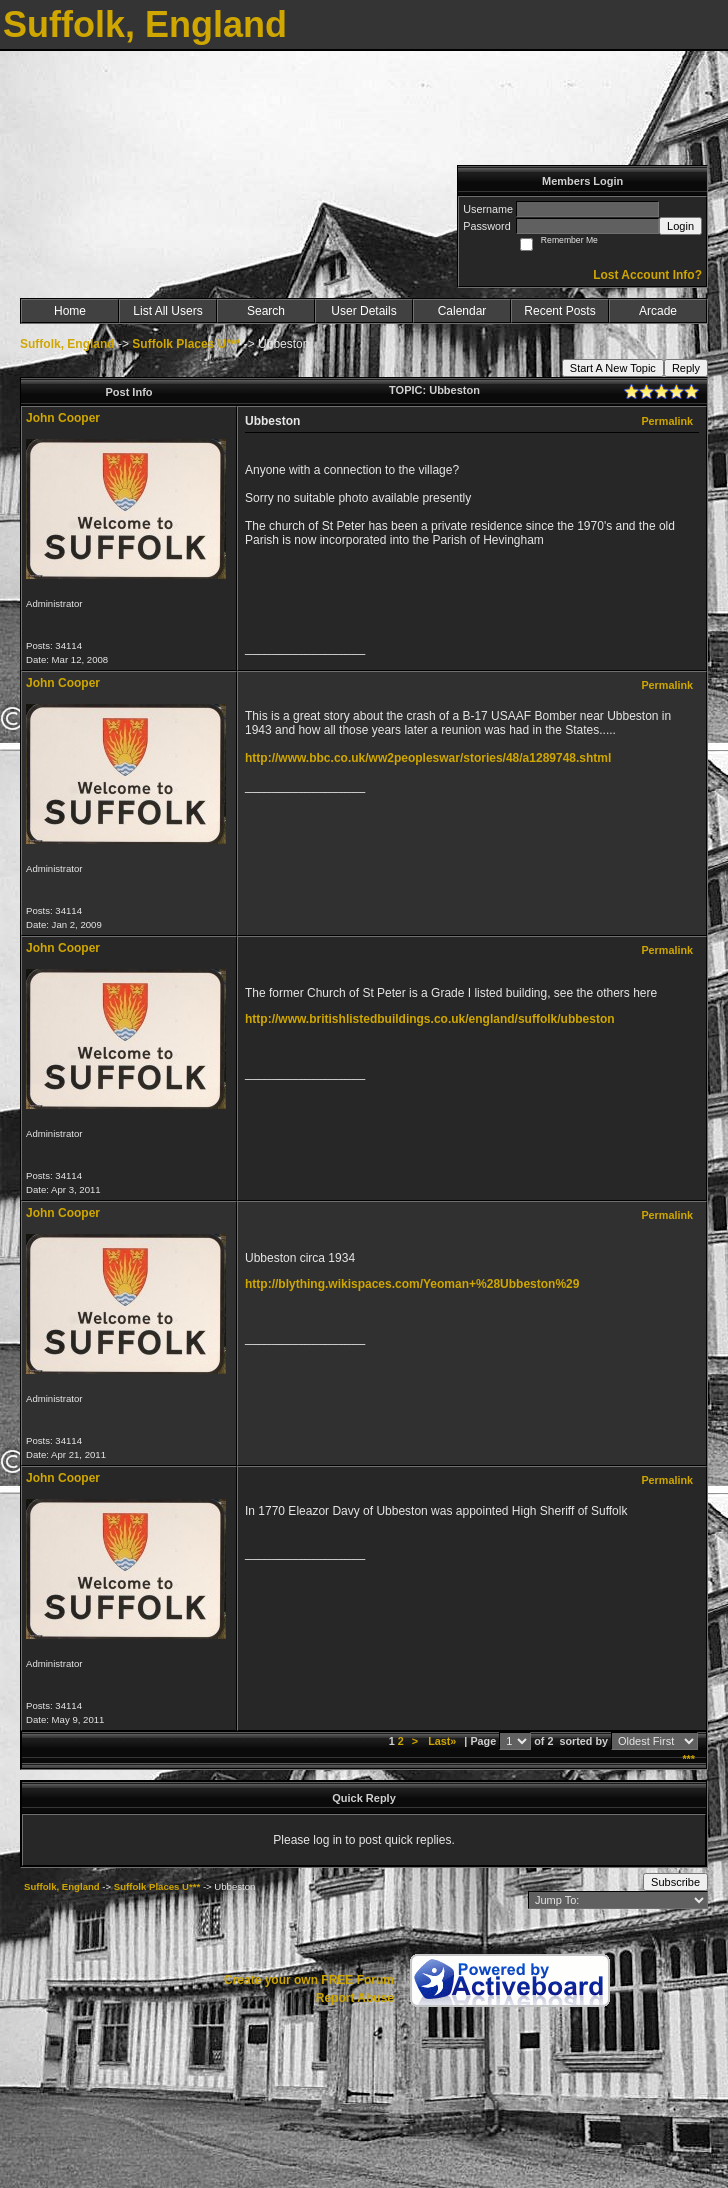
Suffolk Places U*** (186, 344)
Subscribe (675, 1882)
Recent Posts (559, 311)
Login (680, 226)
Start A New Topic (613, 368)
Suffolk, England (67, 344)
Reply (686, 368)
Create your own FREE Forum (309, 1980)
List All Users (167, 311)
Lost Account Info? (647, 275)
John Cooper (63, 418)
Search (266, 311)
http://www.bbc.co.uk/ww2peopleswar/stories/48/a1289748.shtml (428, 758)
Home (70, 311)
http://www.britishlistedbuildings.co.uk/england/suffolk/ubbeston (430, 1019)
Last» (443, 1741)
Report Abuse (355, 1998)
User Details (363, 311)
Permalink (667, 421)
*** (688, 1759)
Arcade (658, 311)
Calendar (462, 311)
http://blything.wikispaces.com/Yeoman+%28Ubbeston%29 (412, 1284)
